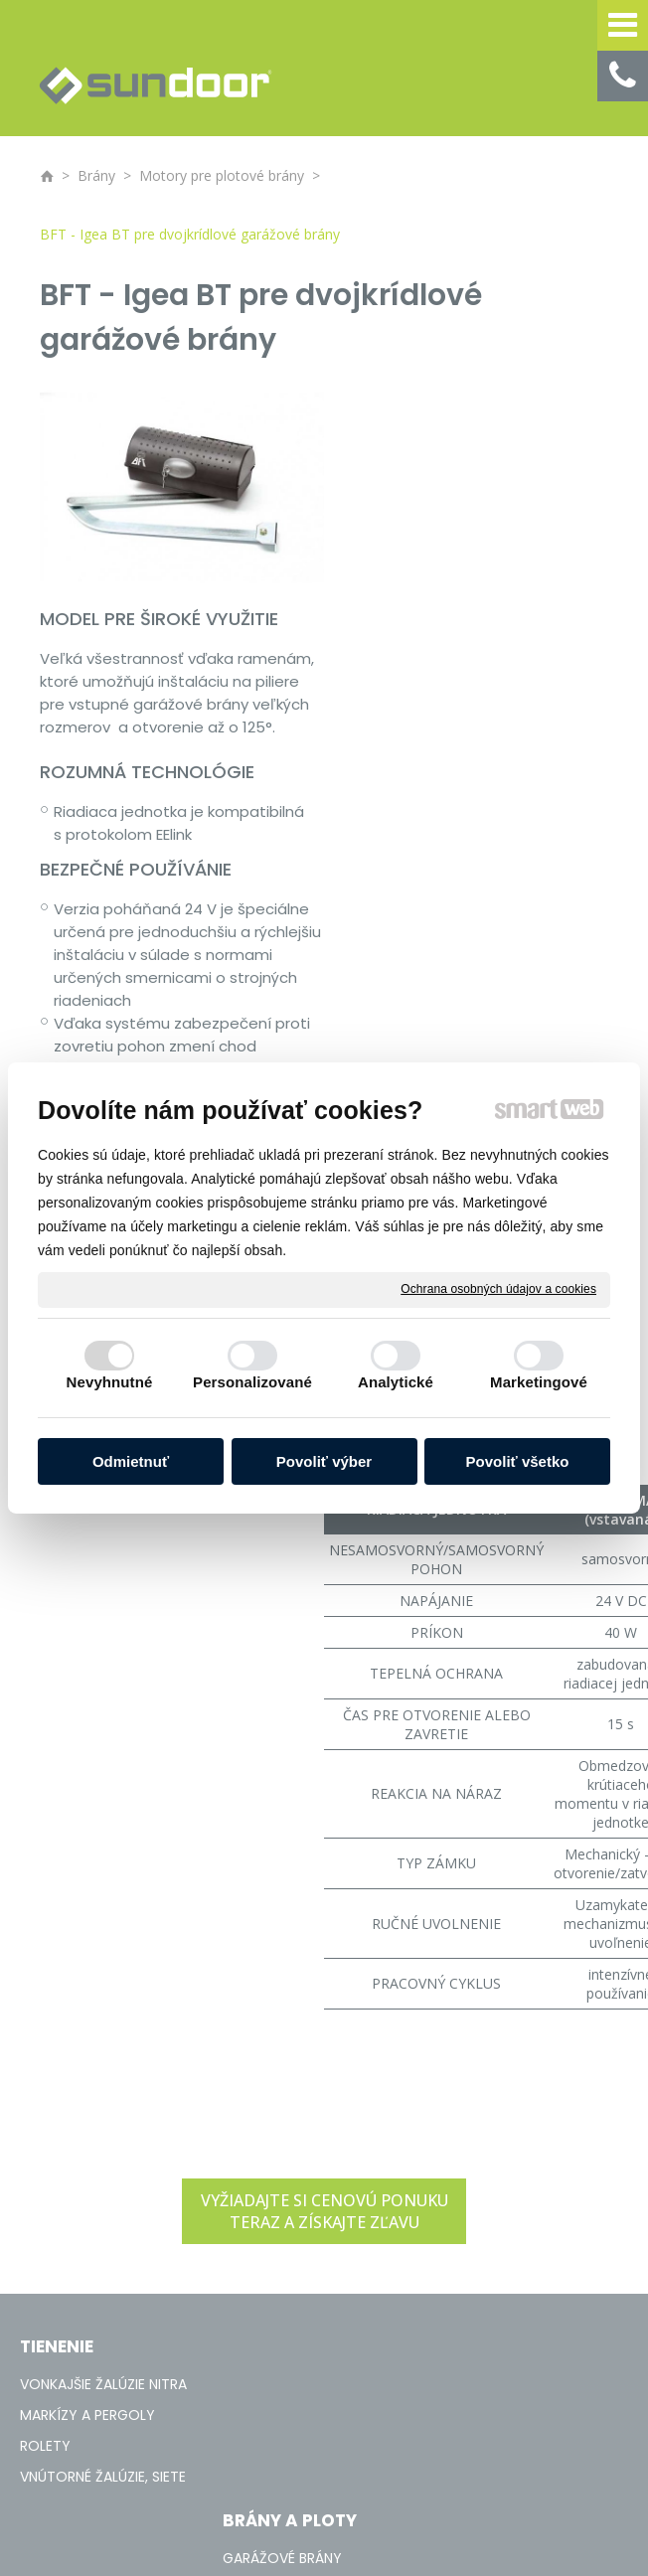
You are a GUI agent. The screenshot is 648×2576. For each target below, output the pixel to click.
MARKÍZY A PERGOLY (87, 1959)
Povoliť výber (324, 1461)
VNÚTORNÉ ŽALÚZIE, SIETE (103, 2020)
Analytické (395, 1381)
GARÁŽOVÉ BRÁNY (294, 1928)
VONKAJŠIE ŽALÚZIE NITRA (103, 1928)
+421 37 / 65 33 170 (533, 1916)
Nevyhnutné (110, 1381)
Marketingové (538, 1381)
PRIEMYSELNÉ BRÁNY (300, 1959)
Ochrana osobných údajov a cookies (498, 1289)
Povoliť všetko (517, 1461)
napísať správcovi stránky (168, 2186)
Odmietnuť (130, 1461)
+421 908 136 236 (527, 1937)
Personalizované (252, 1381)
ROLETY (45, 1990)
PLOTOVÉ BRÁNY (289, 1990)
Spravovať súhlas (496, 2186)
